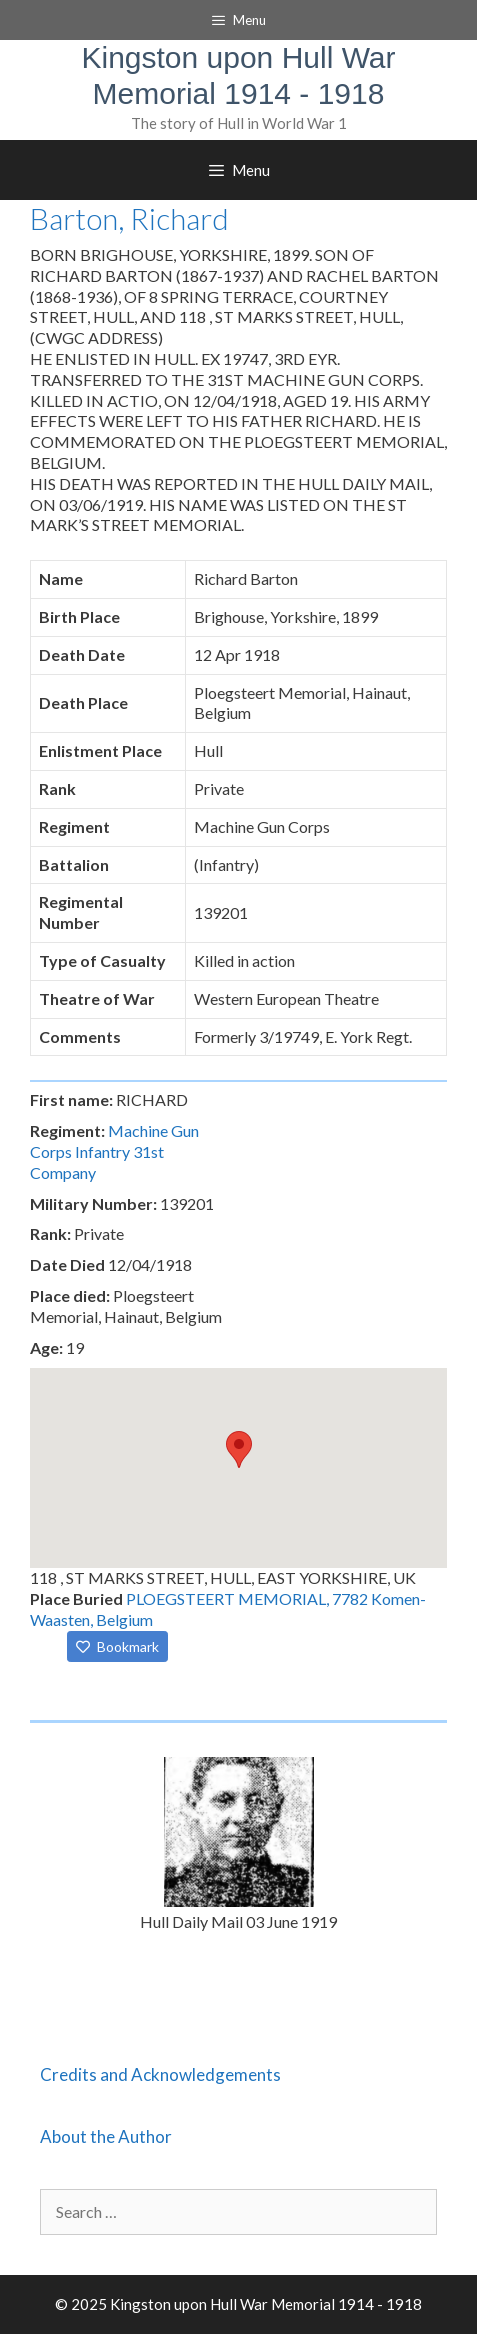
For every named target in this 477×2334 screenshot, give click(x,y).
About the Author (106, 2136)
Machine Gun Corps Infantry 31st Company (114, 1151)
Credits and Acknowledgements (160, 2074)
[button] (239, 1449)
